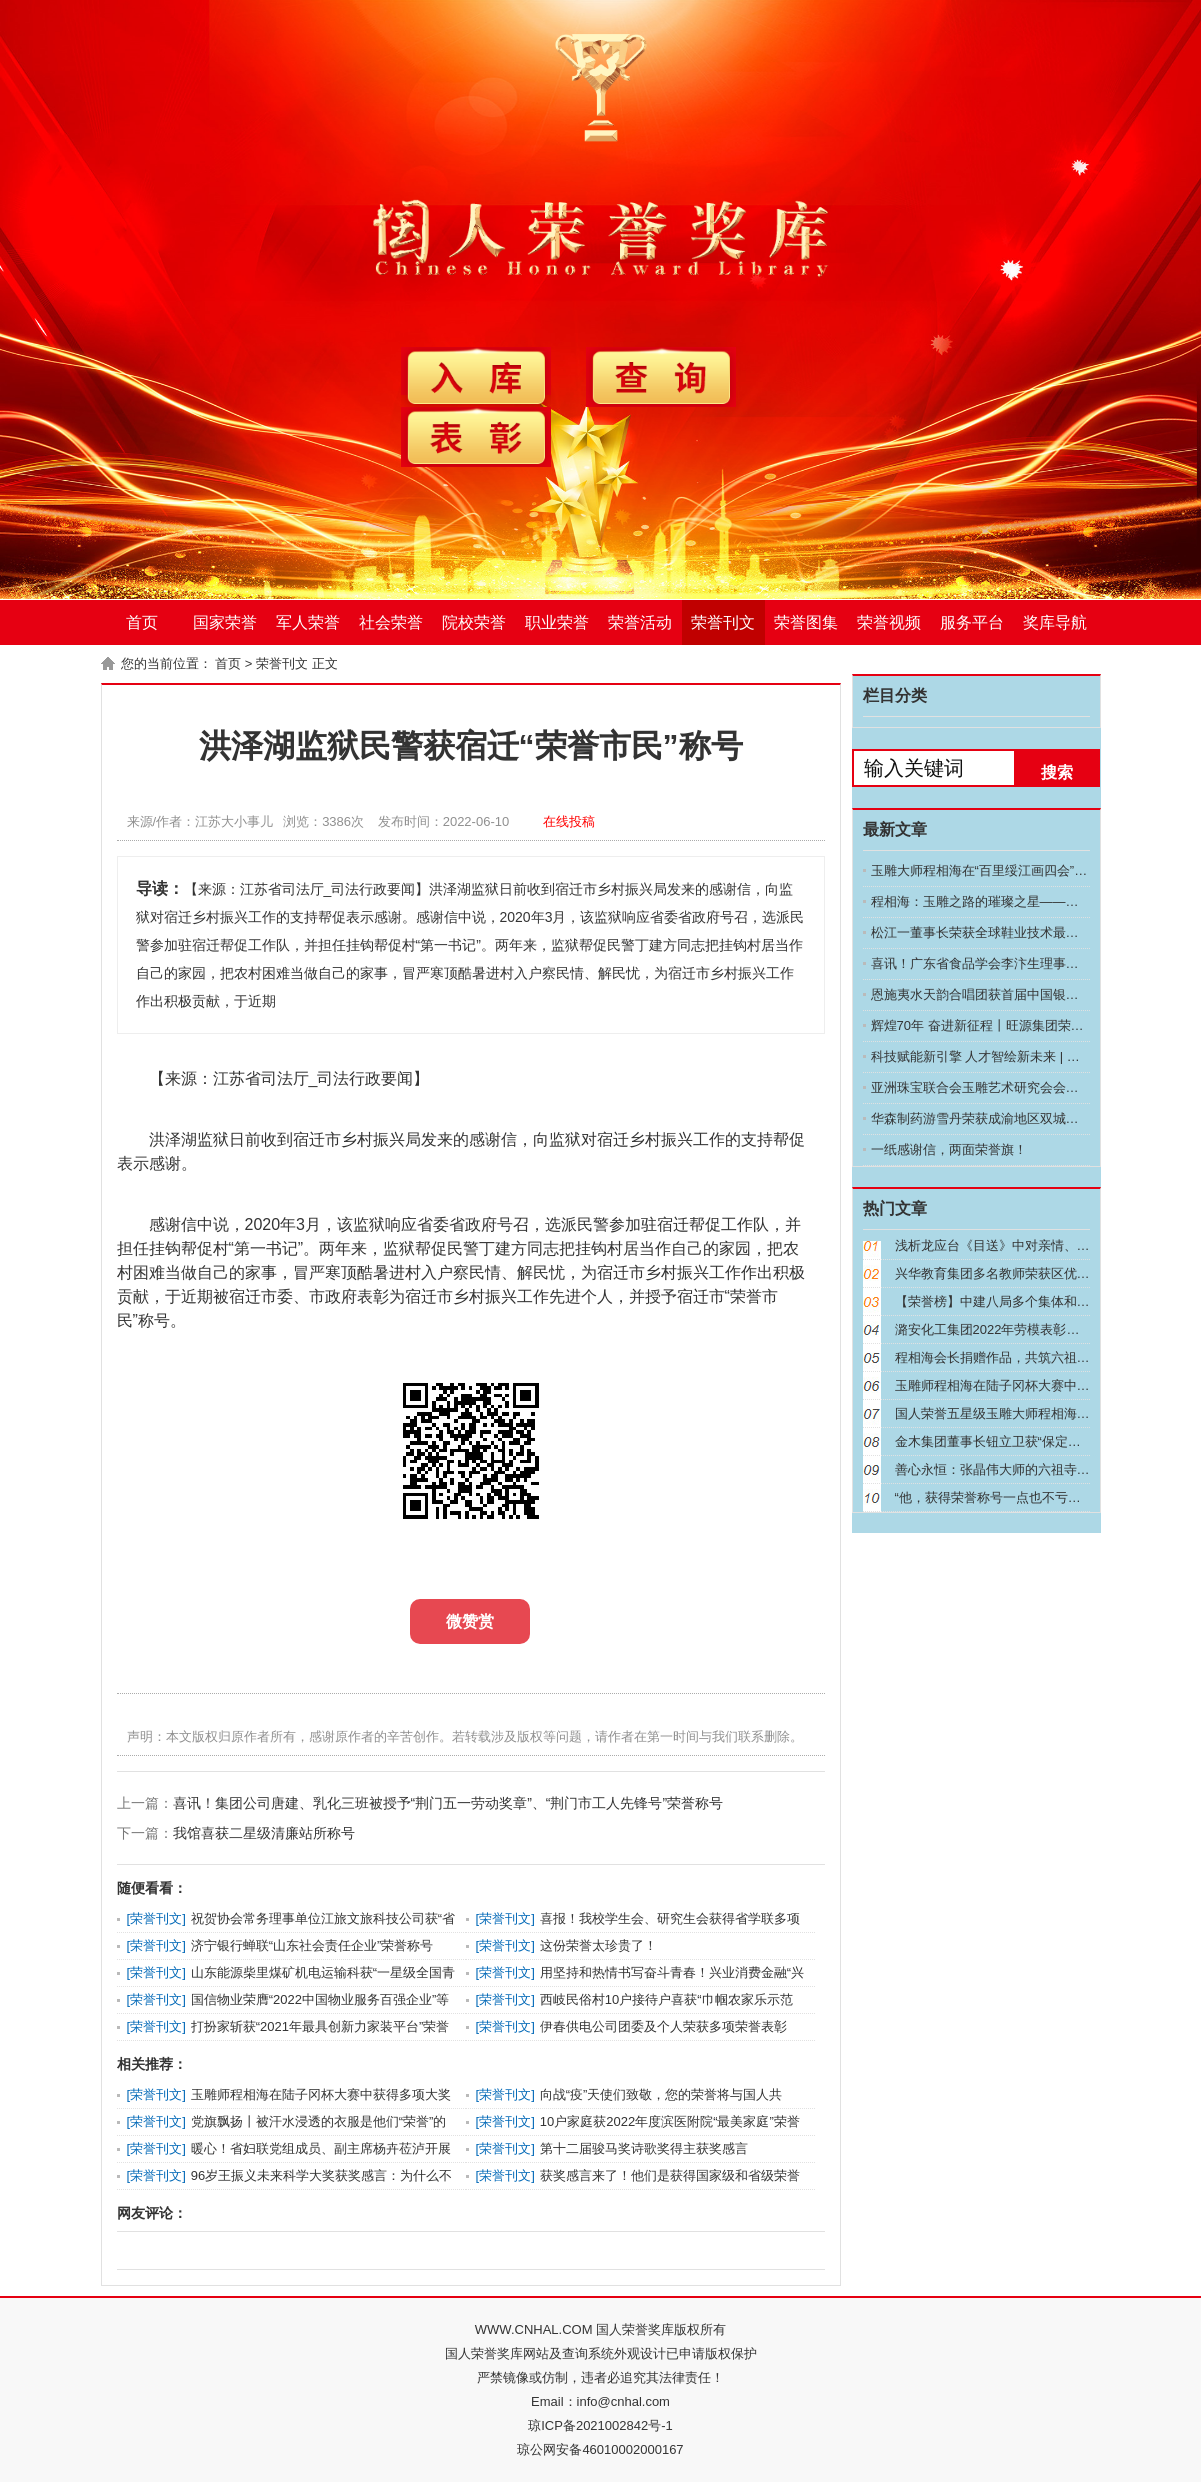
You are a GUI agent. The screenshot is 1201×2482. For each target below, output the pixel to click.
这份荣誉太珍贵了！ (598, 1945)
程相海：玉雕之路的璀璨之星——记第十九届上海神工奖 (1033, 901)
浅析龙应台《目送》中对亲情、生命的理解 (1018, 1245)
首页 (142, 622)
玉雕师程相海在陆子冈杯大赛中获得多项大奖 (321, 2094)
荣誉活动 (640, 622)
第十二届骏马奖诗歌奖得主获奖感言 (644, 2148)
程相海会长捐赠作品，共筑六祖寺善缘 (1005, 1357)
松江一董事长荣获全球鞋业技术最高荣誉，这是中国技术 (1033, 932)
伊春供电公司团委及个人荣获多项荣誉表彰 (663, 2026)
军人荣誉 (308, 622)
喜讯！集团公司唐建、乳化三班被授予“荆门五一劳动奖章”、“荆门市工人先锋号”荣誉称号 (448, 1803)
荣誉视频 (889, 622)
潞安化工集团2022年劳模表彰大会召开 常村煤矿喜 (1041, 1329)
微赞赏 (470, 1621)
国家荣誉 (225, 622)
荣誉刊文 (723, 622)
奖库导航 (1055, 622)
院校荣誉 (474, 622)
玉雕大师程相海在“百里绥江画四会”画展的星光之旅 (1018, 870)
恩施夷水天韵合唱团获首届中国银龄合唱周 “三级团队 (1024, 994)
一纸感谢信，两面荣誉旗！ (949, 1149)
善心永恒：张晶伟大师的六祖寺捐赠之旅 (1012, 1469)
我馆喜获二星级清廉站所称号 (264, 1833)
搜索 (1057, 772)
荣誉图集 (806, 622)
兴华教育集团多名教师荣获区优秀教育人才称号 (1031, 1273)
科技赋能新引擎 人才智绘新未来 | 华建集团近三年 (1014, 1056)
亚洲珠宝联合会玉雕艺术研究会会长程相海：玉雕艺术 (1027, 1087)
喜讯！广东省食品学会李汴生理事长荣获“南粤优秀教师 (1029, 963)
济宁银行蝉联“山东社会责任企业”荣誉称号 (312, 1945)
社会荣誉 (391, 622)
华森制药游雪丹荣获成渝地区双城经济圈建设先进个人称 (1033, 1118)
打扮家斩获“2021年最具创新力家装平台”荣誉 (320, 2026)
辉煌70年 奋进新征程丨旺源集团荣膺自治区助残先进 (1023, 1025)
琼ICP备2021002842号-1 (600, 2425)
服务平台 (972, 622)
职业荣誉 (557, 622)
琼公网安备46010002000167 (600, 2449)
